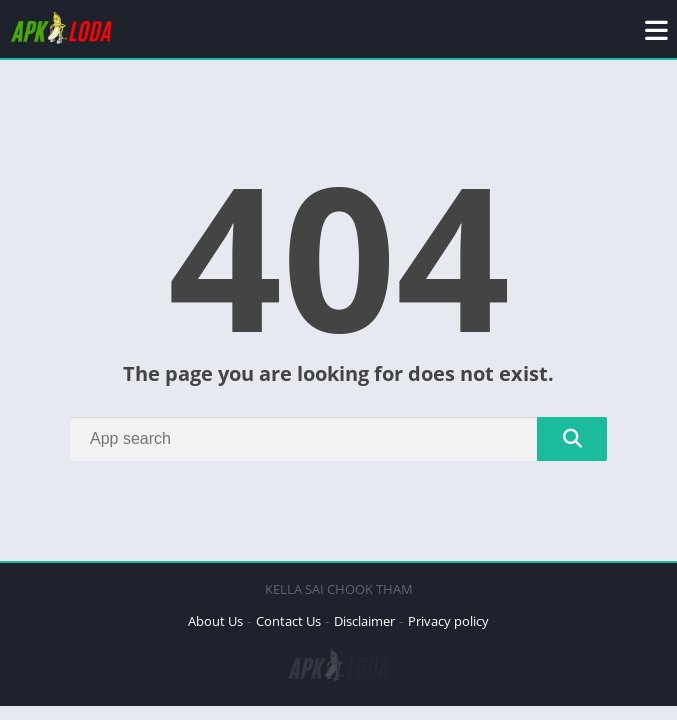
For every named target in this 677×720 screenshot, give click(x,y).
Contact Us (288, 621)
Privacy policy (448, 621)
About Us (215, 621)
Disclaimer (364, 621)
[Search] (338, 439)
